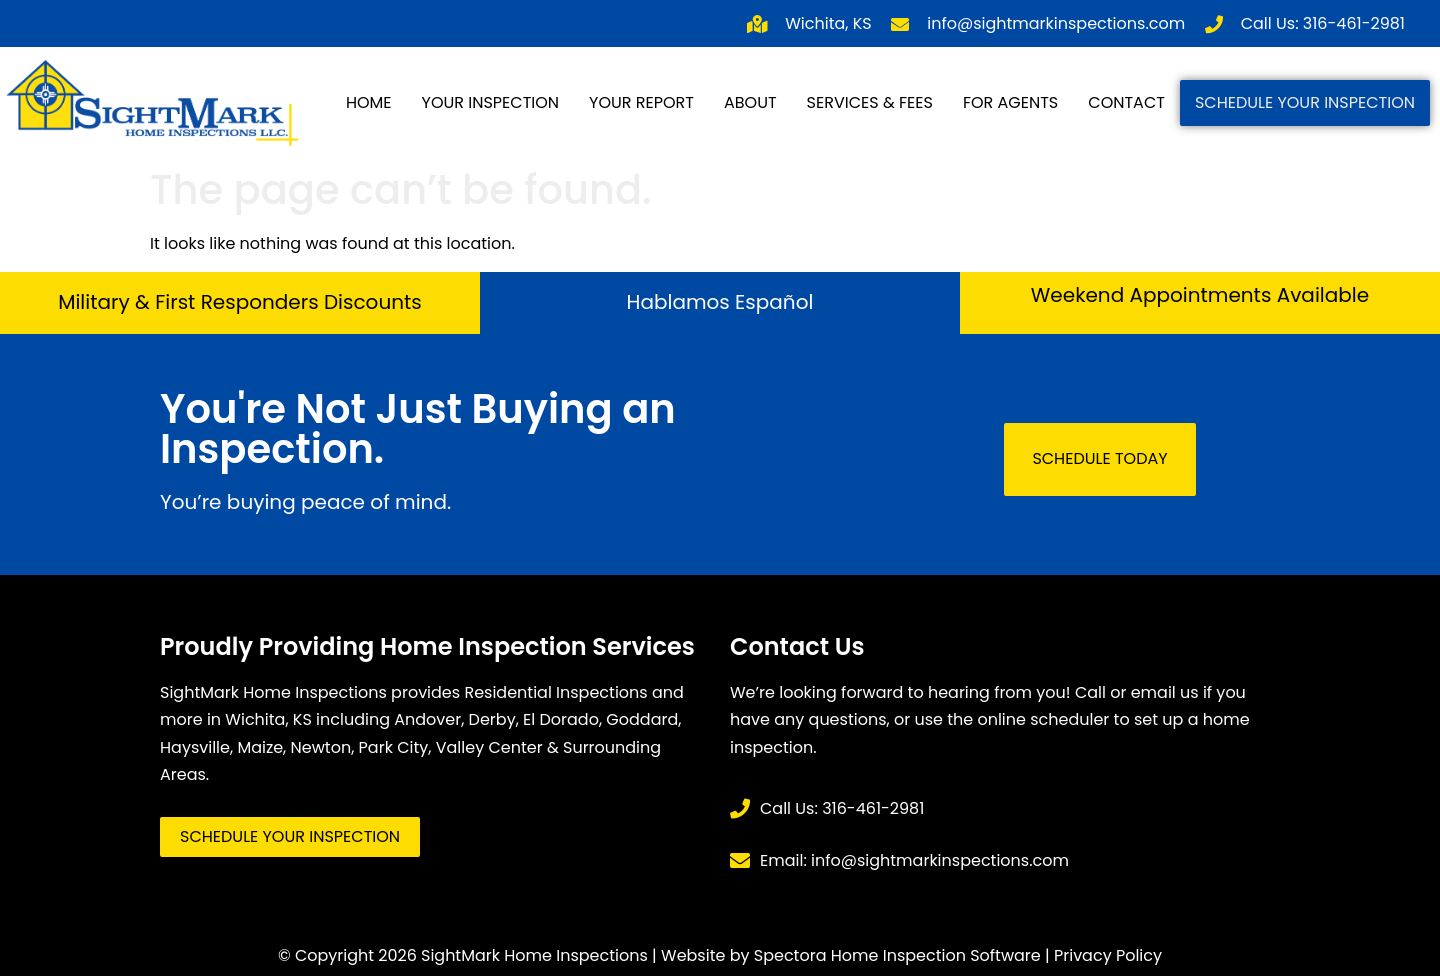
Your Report (641, 102)
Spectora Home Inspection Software (897, 955)
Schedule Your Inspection (1305, 102)
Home (369, 102)
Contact (1126, 102)
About (750, 102)
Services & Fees (870, 102)
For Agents (1010, 102)
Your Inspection (491, 102)
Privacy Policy (1108, 955)
